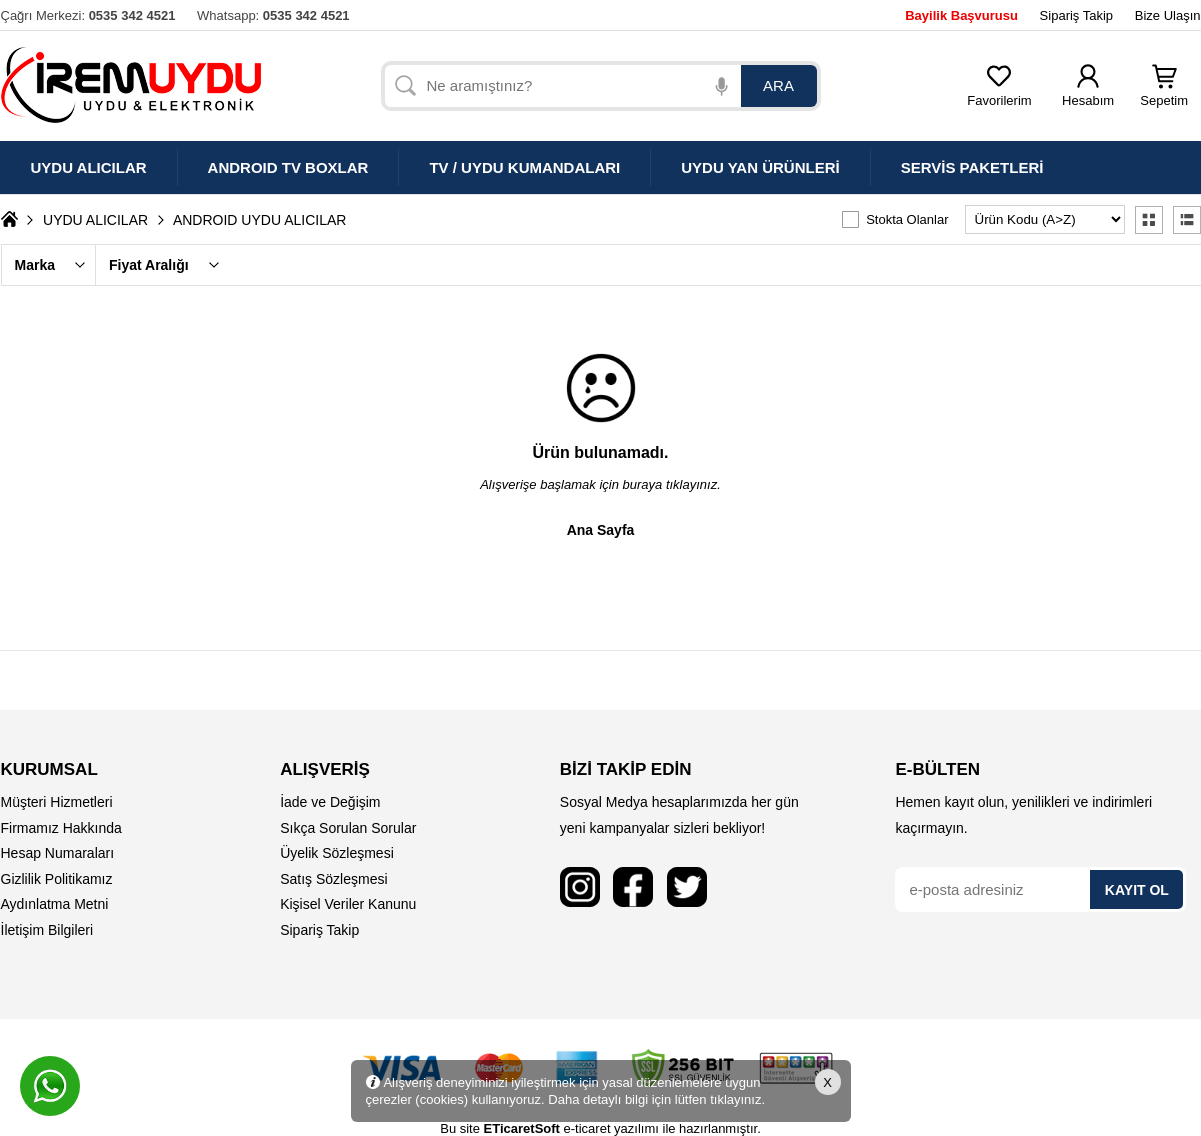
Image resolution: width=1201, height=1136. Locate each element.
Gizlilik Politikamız (57, 879)
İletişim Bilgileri (47, 930)
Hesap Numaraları (58, 853)
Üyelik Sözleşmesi (337, 853)
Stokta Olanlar (907, 219)
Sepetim (1164, 94)
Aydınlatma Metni (55, 904)
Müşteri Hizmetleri (57, 802)
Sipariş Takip (1076, 15)
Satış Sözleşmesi (333, 879)
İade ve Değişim (330, 802)
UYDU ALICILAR (95, 220)
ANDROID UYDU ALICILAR (259, 220)
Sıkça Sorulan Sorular (348, 828)
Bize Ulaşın (1168, 15)
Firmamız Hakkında (61, 828)
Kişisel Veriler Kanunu (348, 904)
